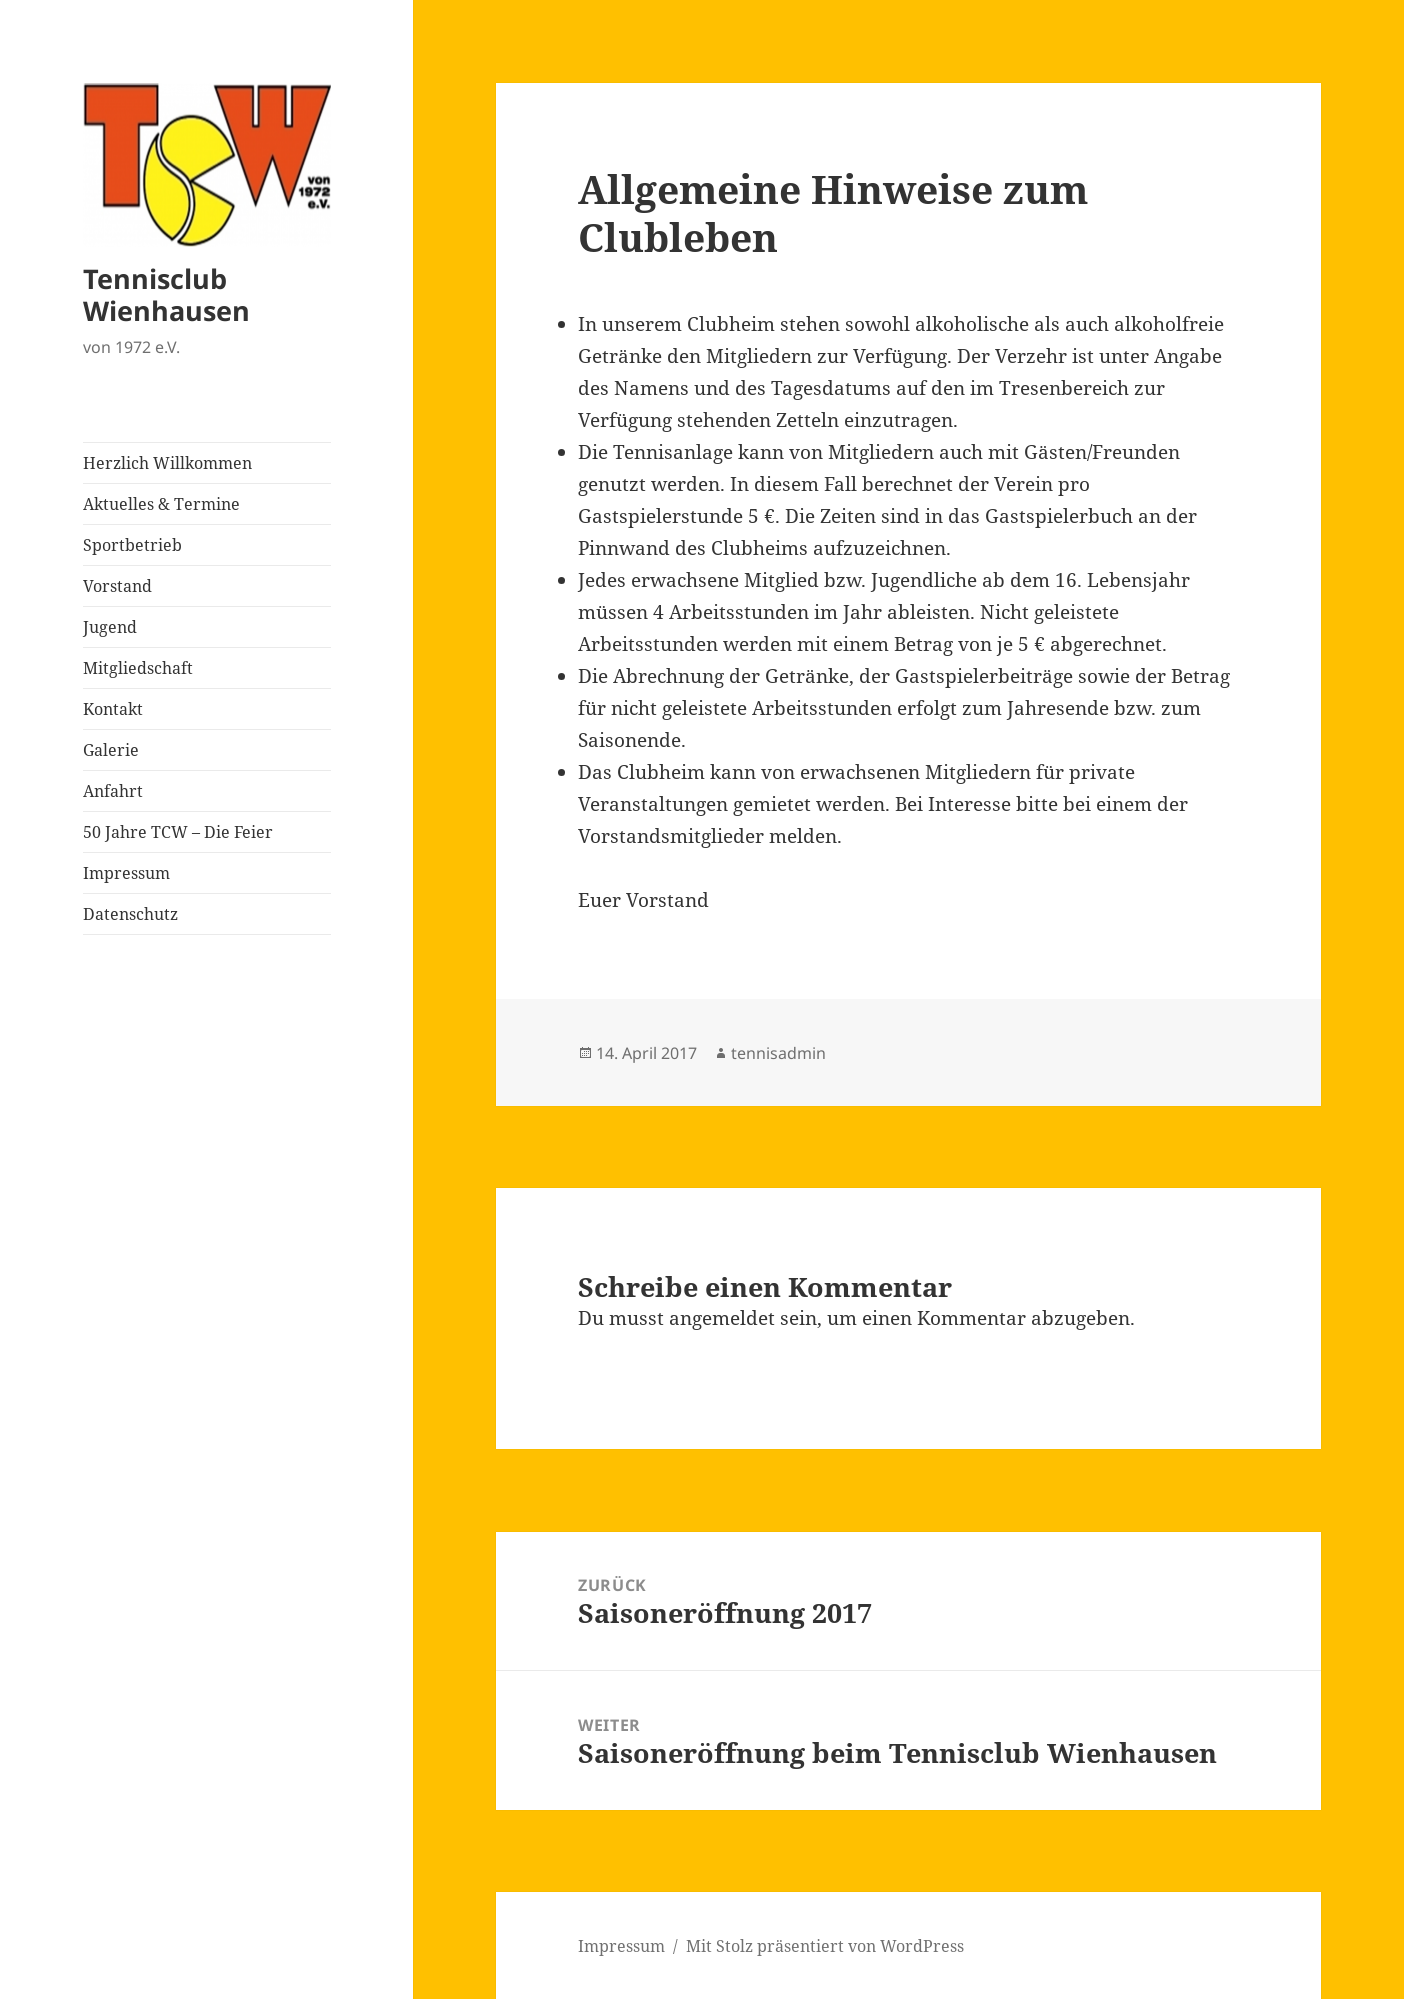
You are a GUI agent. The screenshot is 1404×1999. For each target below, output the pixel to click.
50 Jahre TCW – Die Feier (178, 832)
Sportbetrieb (132, 545)
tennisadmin (778, 1053)
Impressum (126, 873)
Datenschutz (130, 914)
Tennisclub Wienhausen (166, 294)
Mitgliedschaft (138, 668)
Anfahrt (113, 791)
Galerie (111, 750)
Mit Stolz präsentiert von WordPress (825, 1946)
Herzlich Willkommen (167, 463)
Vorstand (117, 586)
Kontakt (113, 709)
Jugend (110, 627)
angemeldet (722, 1318)
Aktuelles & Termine (161, 504)
